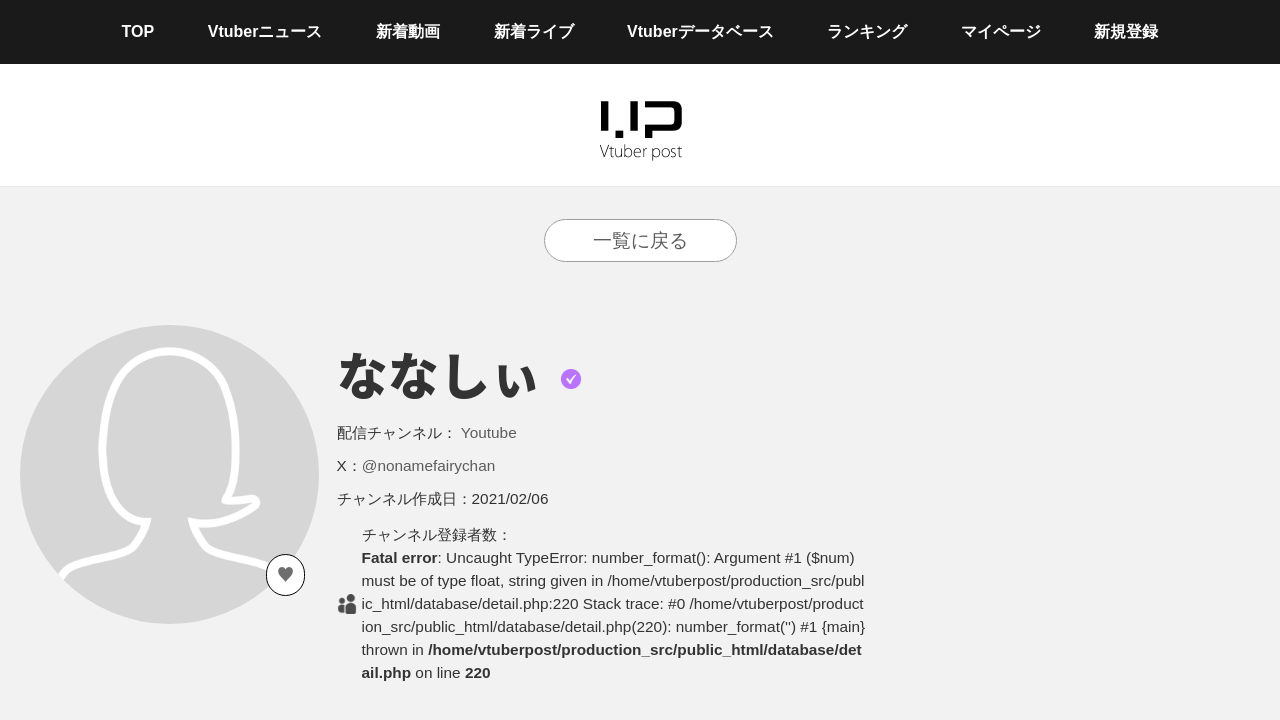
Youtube (489, 432)
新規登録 (1126, 31)
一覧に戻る (640, 240)
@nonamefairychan (428, 465)
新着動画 (408, 31)
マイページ (1001, 31)
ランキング (867, 31)
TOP (138, 31)
